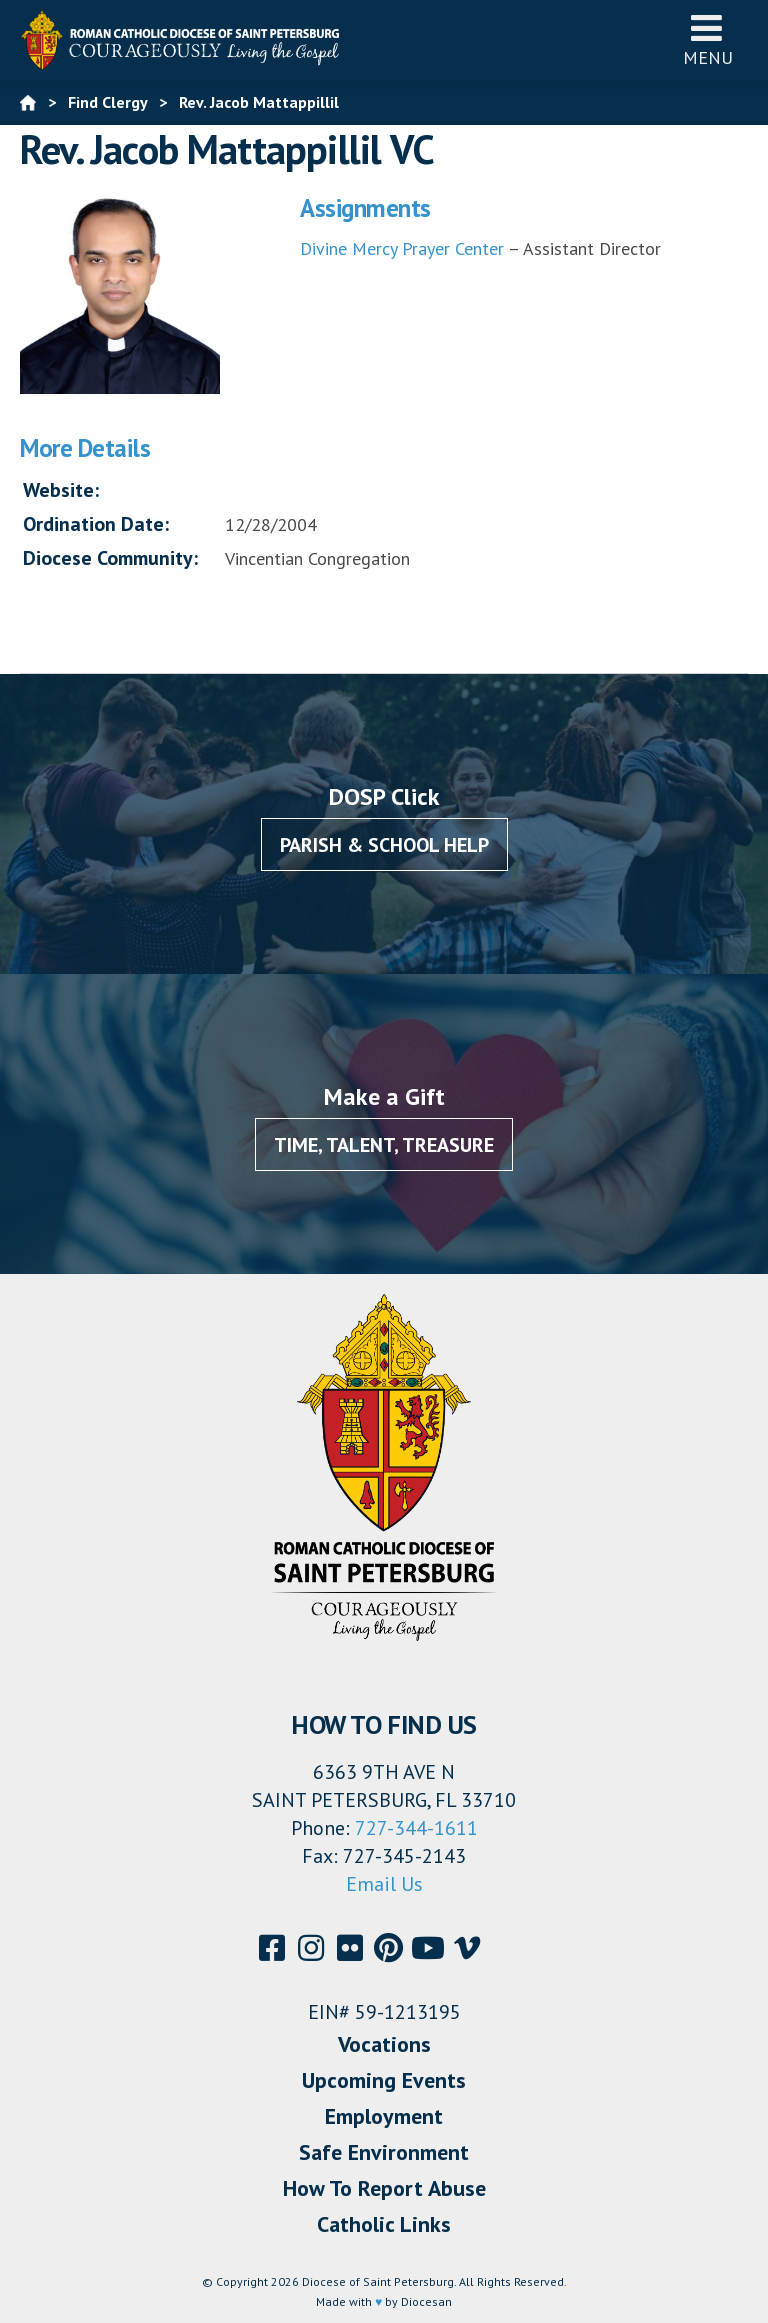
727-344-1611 (416, 1828)
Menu (708, 39)
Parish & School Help (384, 845)
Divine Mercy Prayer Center (402, 248)
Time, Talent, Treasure (384, 1145)
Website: (61, 490)
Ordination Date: (96, 524)
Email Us (384, 1884)
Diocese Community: (110, 558)
